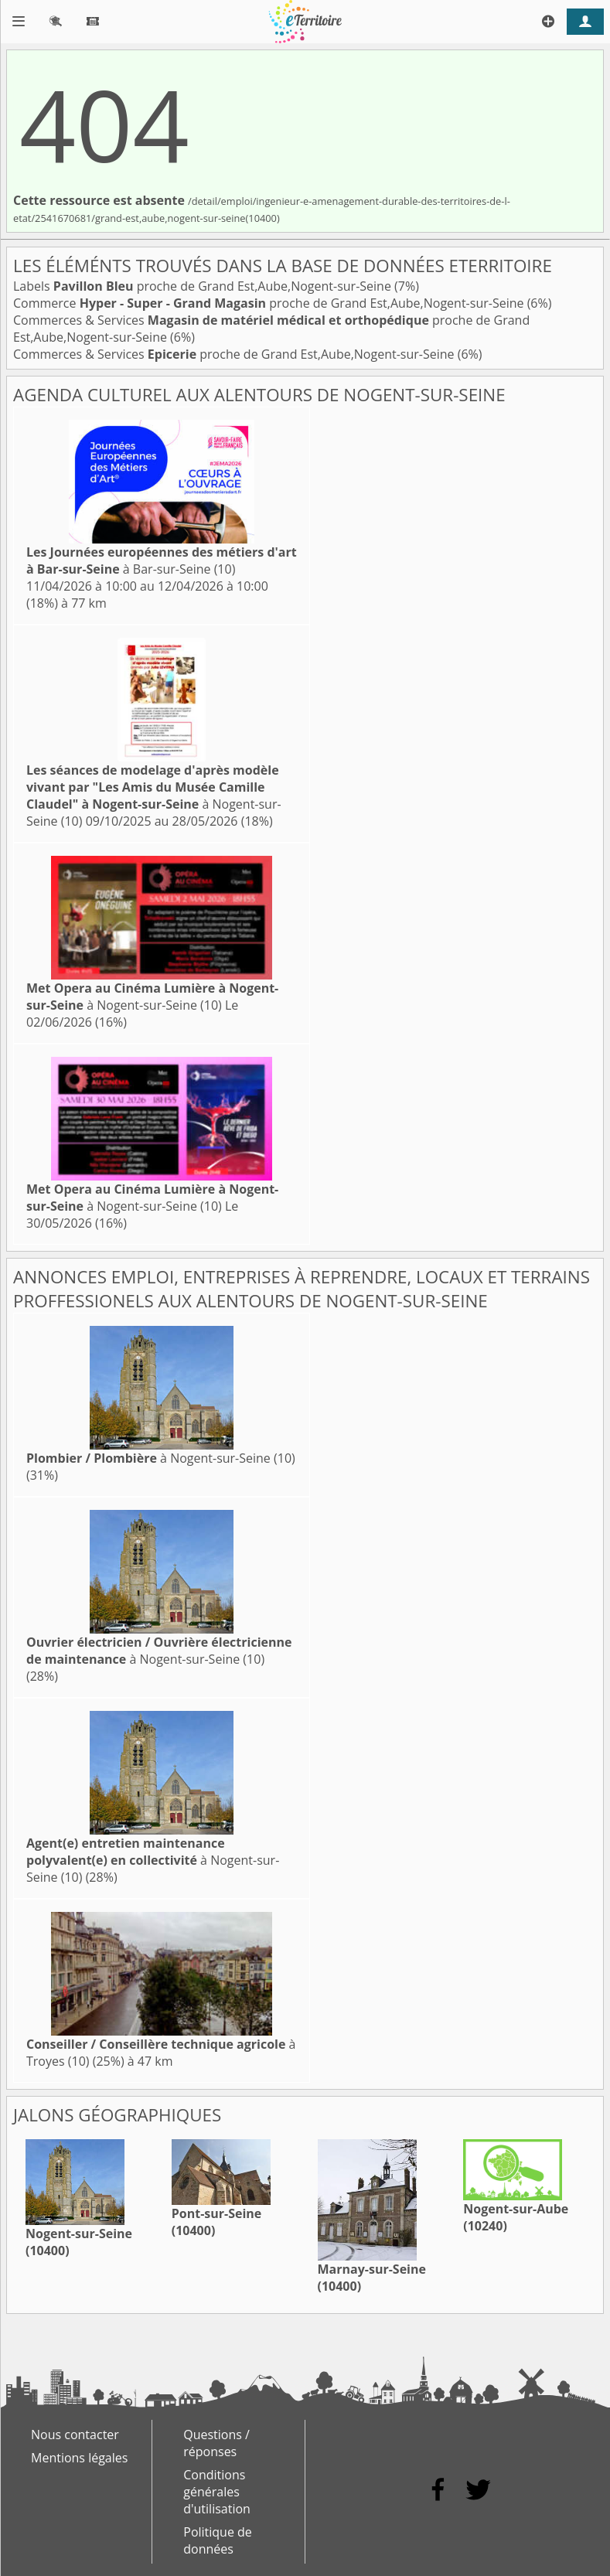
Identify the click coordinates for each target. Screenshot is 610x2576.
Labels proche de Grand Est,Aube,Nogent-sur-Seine (203, 286)
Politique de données (217, 2540)
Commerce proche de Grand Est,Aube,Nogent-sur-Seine (270, 303)
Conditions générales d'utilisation (216, 2491)
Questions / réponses (216, 2443)
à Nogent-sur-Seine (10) (153, 796)
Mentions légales (79, 2457)
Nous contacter (75, 2434)
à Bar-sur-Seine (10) (161, 560)
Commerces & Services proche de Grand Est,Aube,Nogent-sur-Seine (235, 354)
